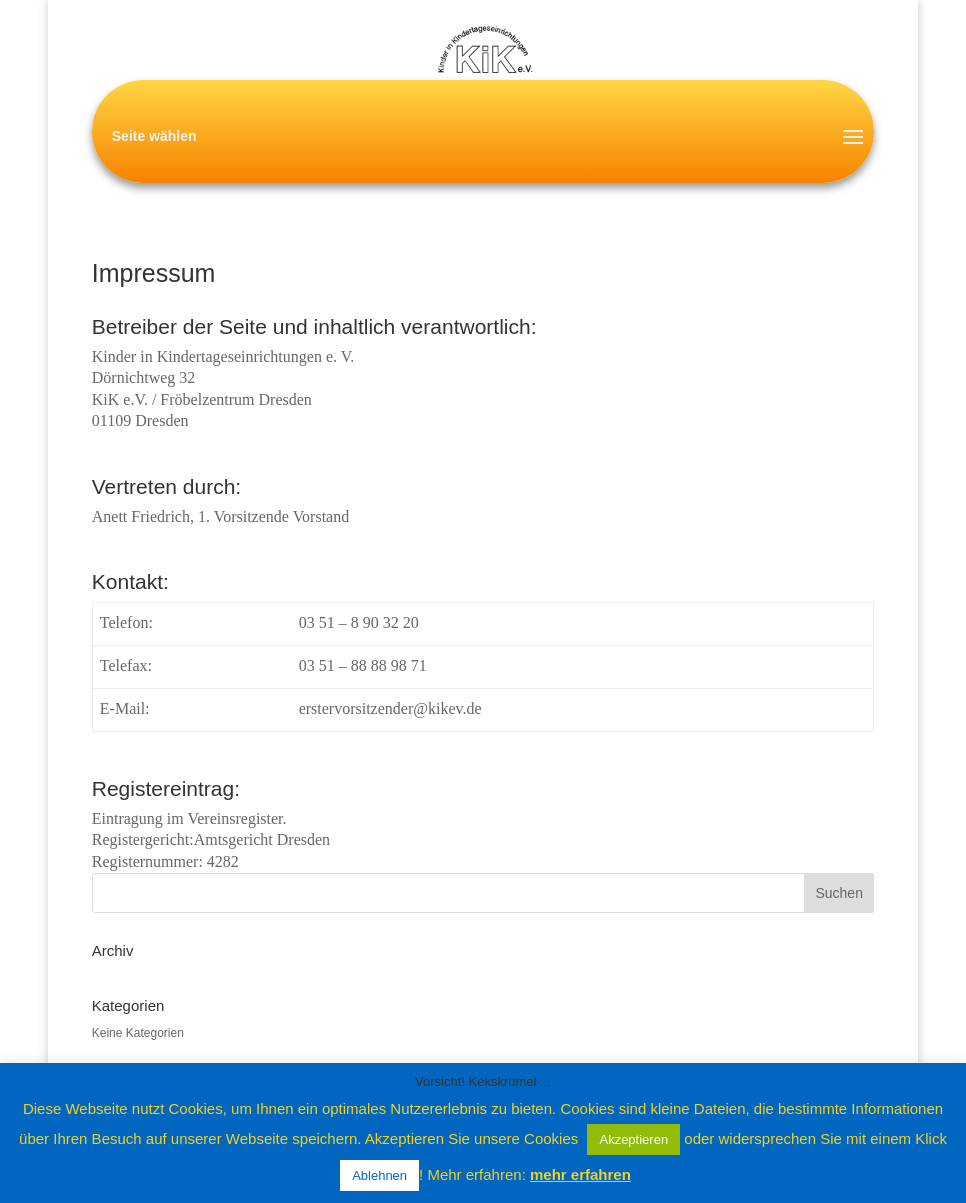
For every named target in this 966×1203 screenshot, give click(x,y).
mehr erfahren (580, 1174)
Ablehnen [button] (379, 1175)
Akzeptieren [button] (633, 1139)
